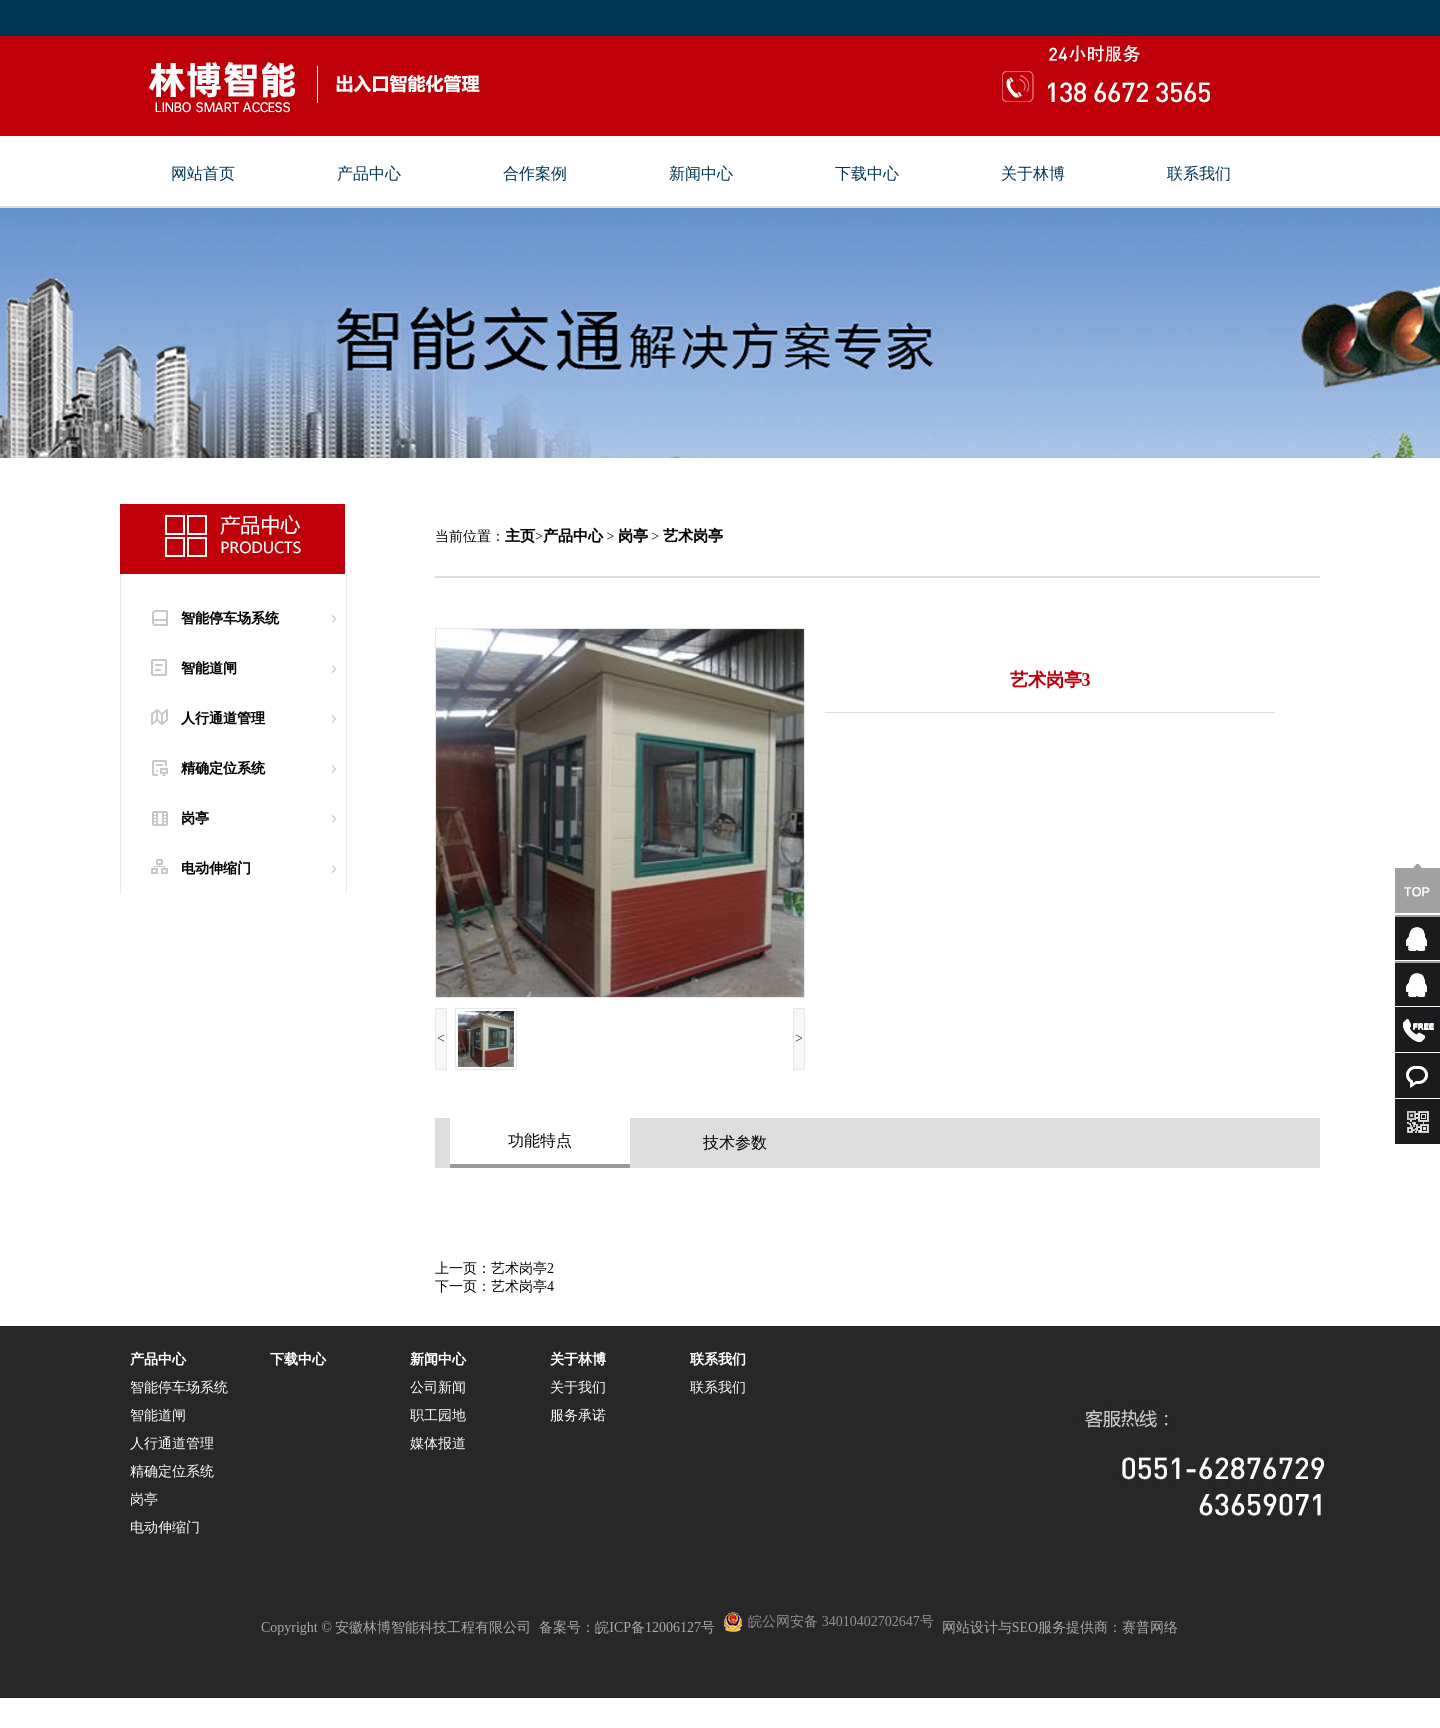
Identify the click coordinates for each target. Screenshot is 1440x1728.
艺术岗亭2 (522, 1268)
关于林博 (1033, 174)
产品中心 (369, 174)
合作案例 (535, 174)
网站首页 (203, 174)
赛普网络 (1150, 1627)
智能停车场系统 (230, 618)
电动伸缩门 (216, 868)
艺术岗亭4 (522, 1286)
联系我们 (1199, 174)
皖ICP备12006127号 (655, 1627)
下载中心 (867, 174)
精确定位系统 (223, 768)
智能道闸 (209, 668)
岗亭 (195, 818)
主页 (520, 536)
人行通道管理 (223, 718)
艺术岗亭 (693, 536)
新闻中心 (701, 174)
